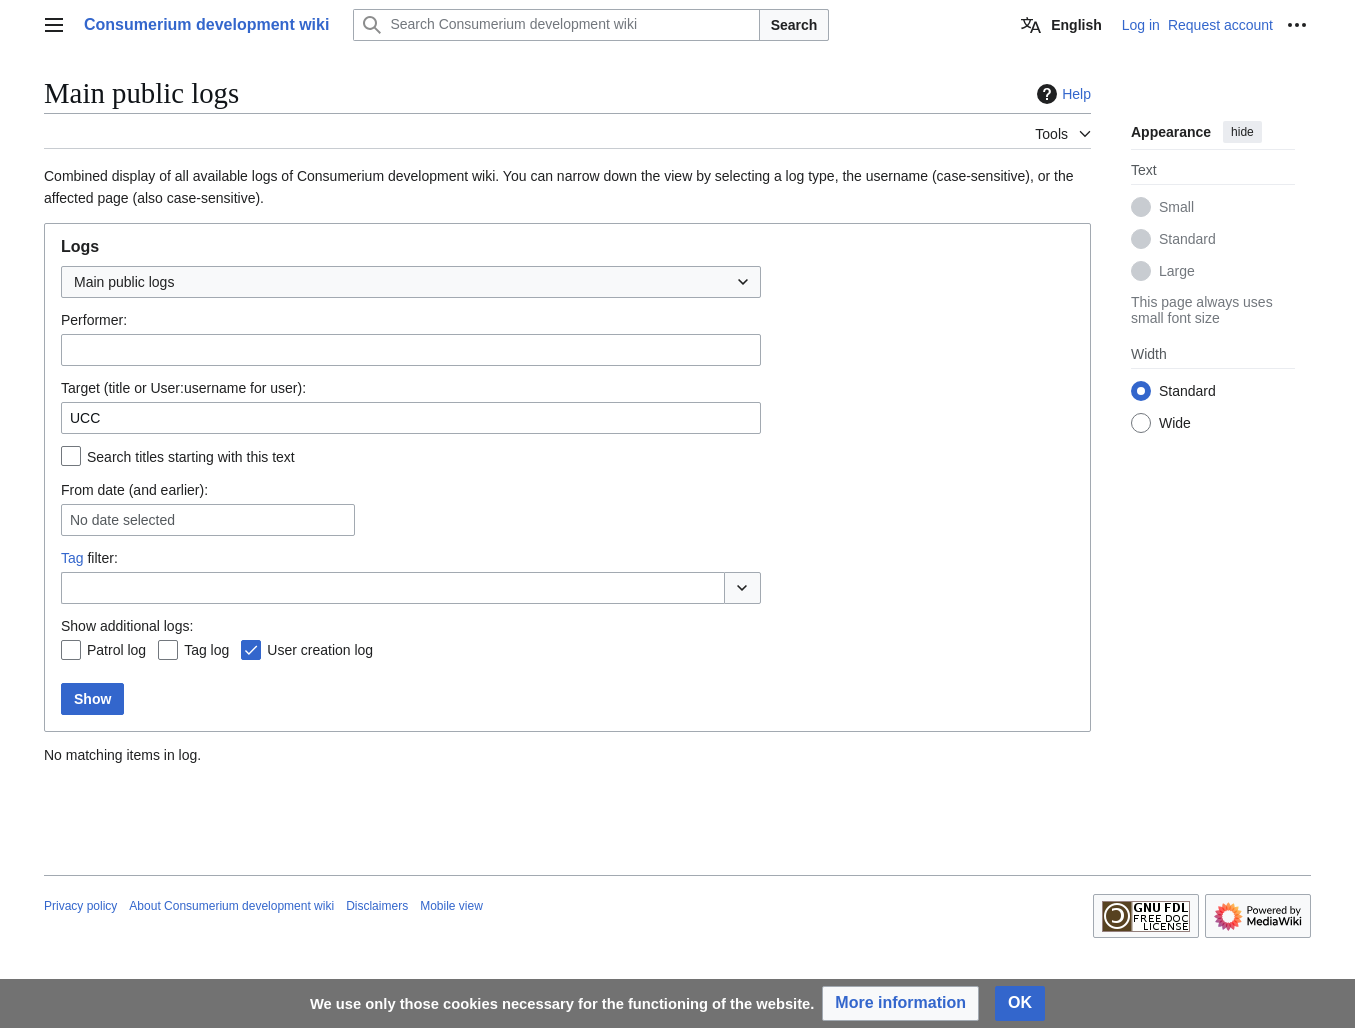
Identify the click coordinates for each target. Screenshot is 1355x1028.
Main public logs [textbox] (124, 282)
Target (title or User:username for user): (183, 388)
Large (1177, 271)
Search (794, 25)
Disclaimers (377, 906)
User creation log (320, 650)
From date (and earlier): (134, 490)
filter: (89, 558)
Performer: (94, 320)
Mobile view (451, 906)
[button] (742, 588)
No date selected (122, 520)
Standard (1187, 239)
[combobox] (411, 282)
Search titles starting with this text (191, 457)
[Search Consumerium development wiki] (556, 25)
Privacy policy (80, 906)
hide (1242, 132)
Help (1061, 94)
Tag (72, 558)
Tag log (206, 650)
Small (1176, 207)
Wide (1175, 423)
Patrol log (116, 650)
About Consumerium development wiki (231, 906)
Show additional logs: (127, 626)
